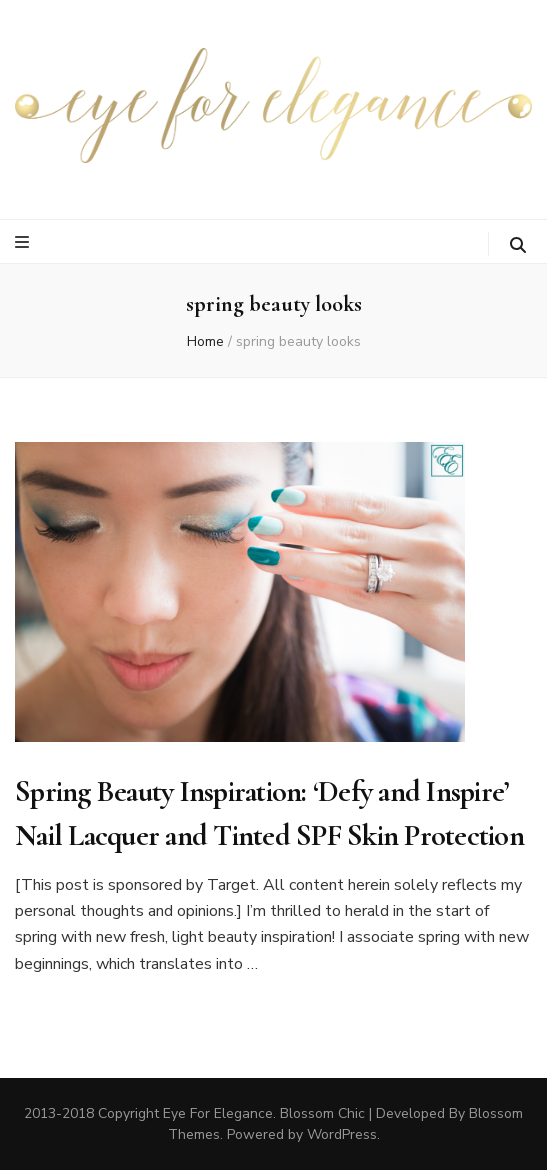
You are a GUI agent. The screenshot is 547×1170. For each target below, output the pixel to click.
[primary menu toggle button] (24, 242)
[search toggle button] (518, 245)
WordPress (342, 1134)
